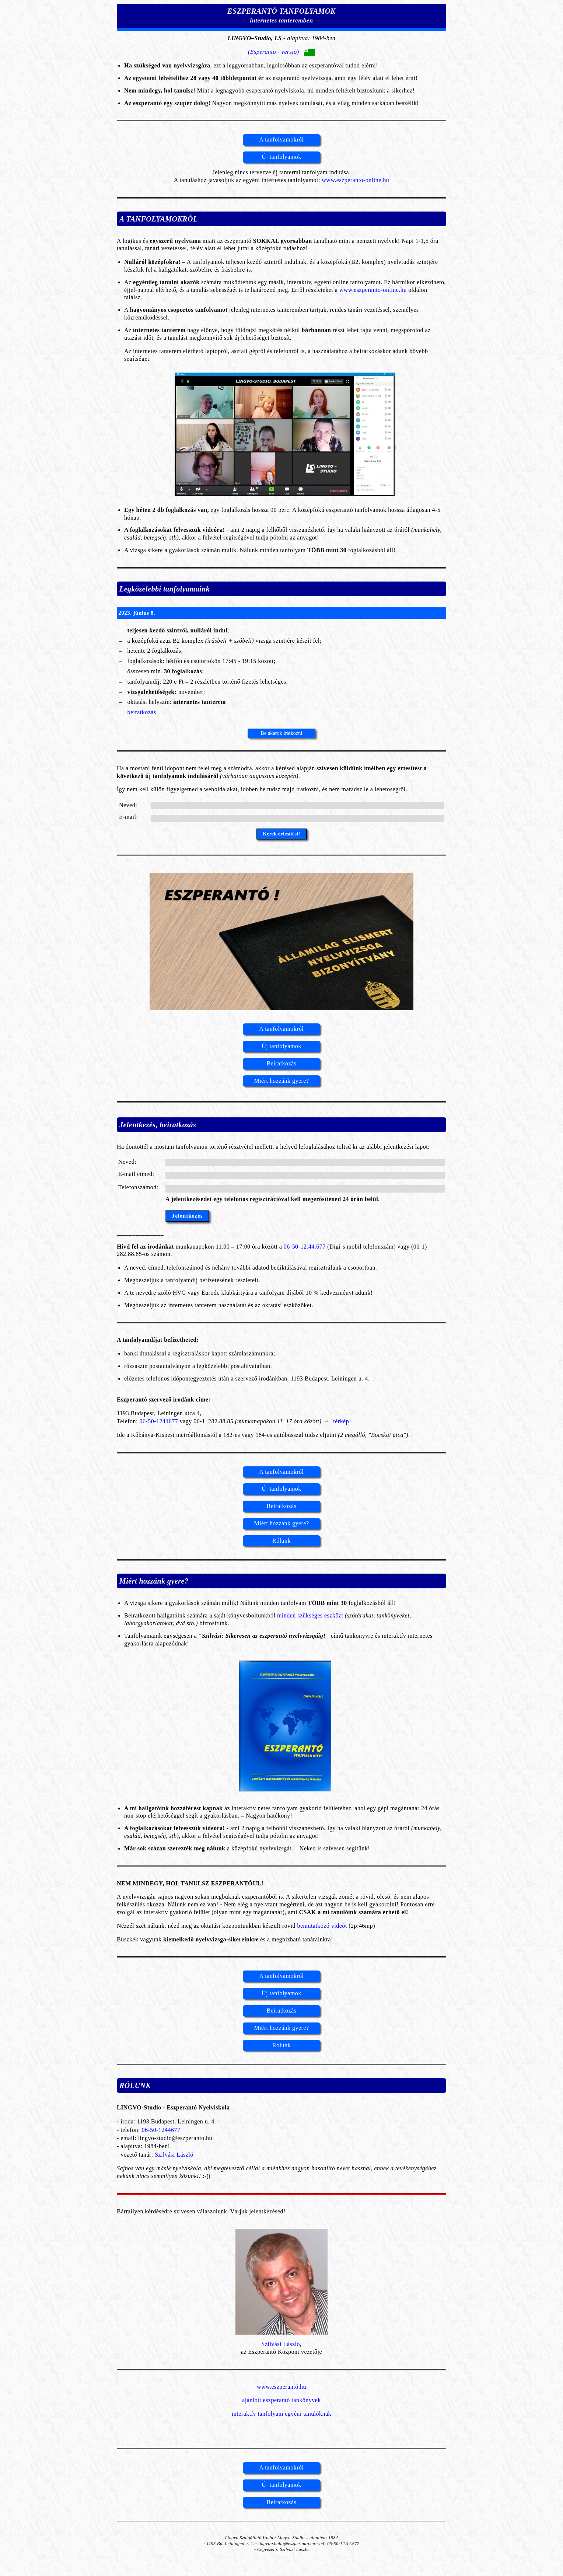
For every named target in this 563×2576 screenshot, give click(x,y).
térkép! (341, 1421)
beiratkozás (141, 712)
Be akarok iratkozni (281, 733)
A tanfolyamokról (281, 139)
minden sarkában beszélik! (385, 103)
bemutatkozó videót (322, 1926)
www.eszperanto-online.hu (355, 180)
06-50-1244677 (158, 1421)
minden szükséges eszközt (310, 1615)
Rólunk (281, 1540)
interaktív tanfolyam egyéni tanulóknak (281, 2414)
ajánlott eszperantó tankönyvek (281, 2400)
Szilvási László (174, 2154)
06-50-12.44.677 (305, 1246)
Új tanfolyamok (281, 157)
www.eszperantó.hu (281, 2387)
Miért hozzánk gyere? (281, 1081)
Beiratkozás (282, 1063)
